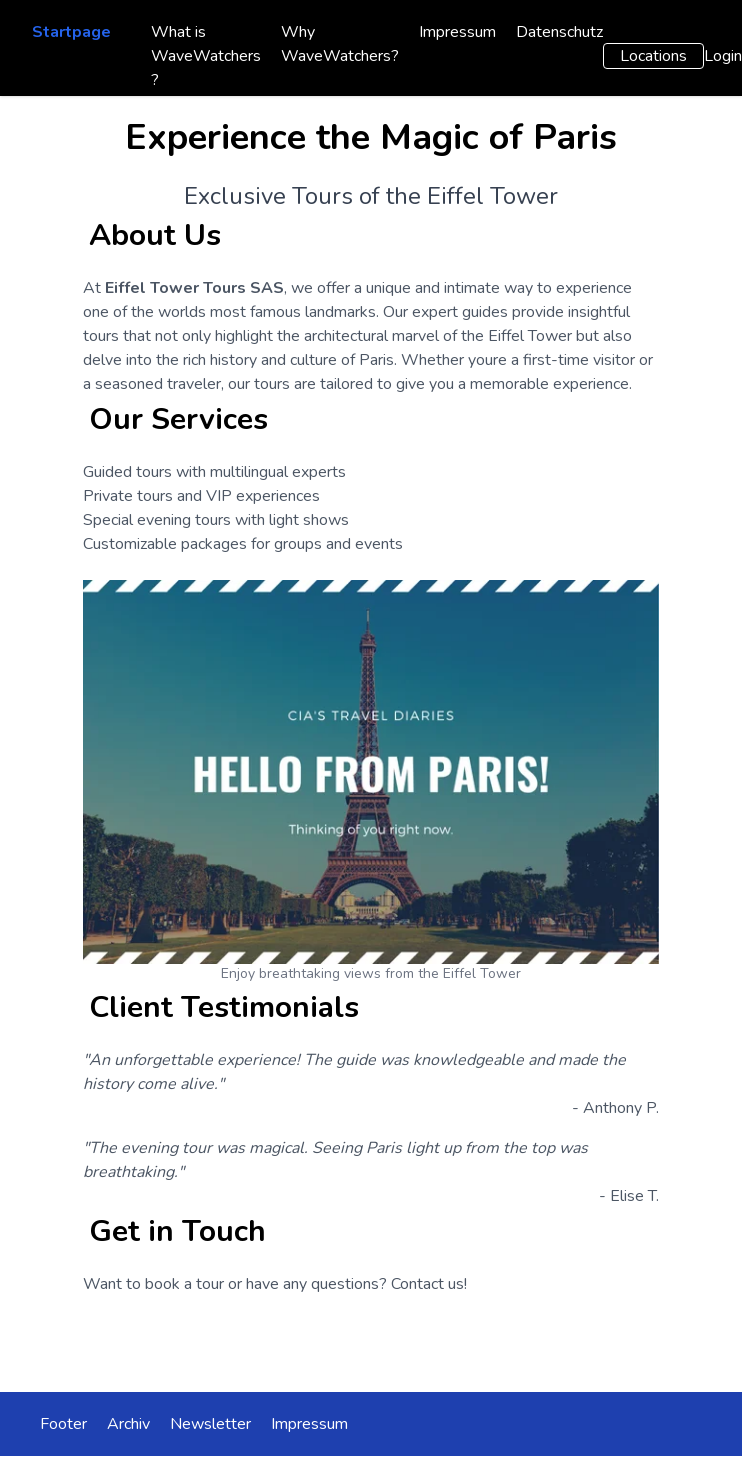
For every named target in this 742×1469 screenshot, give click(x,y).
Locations (653, 56)
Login (723, 56)
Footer (63, 1424)
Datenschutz (559, 32)
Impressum (457, 32)
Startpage (71, 32)
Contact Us (371, 1340)
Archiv (128, 1424)
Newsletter (210, 1424)
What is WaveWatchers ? (206, 56)
